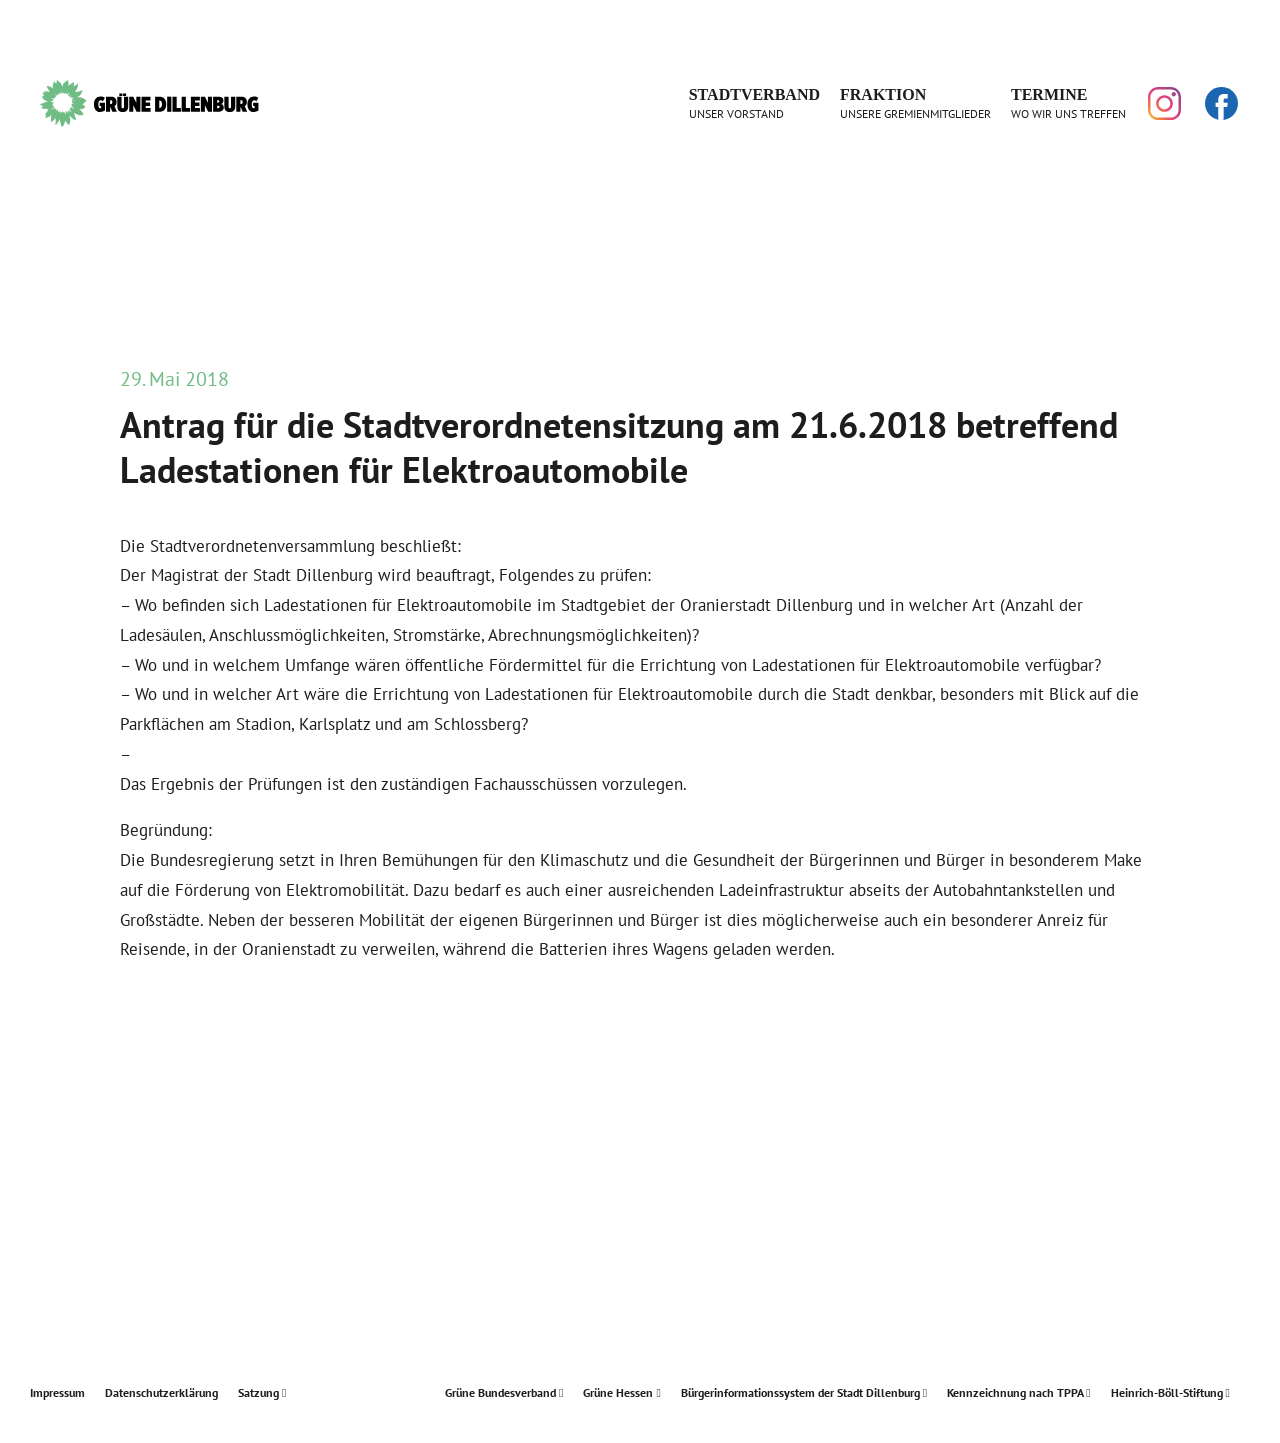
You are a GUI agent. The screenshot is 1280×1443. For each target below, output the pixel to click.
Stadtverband (754, 103)
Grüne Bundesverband (504, 1392)
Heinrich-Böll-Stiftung (1170, 1392)
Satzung (262, 1392)
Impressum (57, 1392)
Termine (1068, 103)
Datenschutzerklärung (161, 1392)
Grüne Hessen (621, 1392)
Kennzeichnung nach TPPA (1018, 1392)
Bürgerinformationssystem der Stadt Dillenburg (804, 1392)
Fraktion (915, 103)
